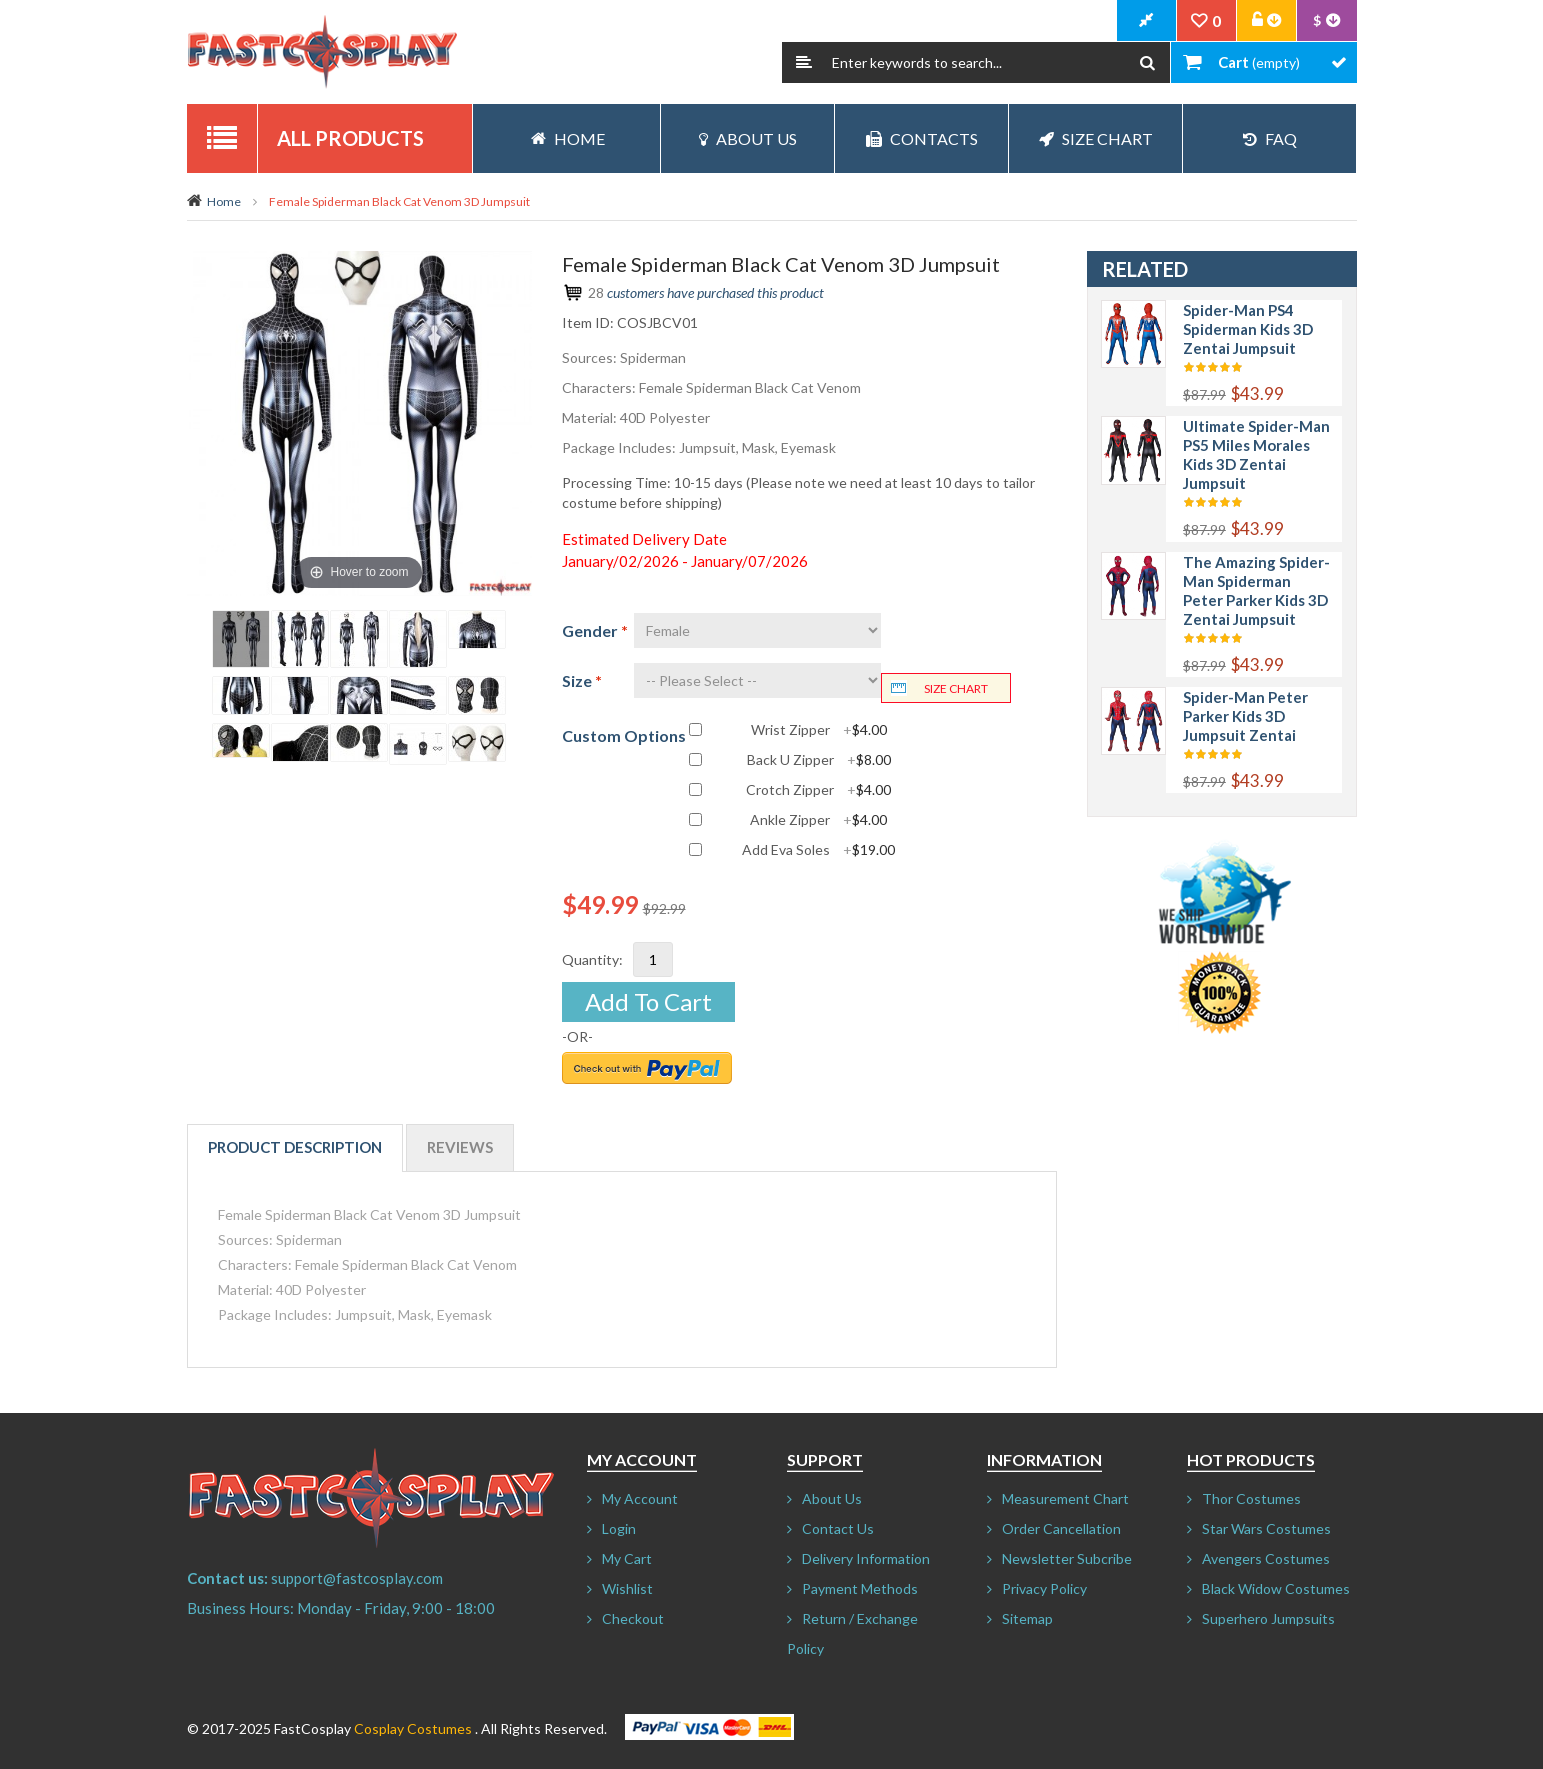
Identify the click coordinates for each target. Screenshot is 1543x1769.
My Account (640, 1498)
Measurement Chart (1065, 1498)
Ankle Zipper (818, 820)
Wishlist (627, 1588)
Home (224, 201)
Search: (804, 62)
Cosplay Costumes (413, 1728)
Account (1267, 21)
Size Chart (1096, 138)
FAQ (1270, 138)
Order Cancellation (1061, 1528)
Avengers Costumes (1266, 1558)
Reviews (460, 1147)
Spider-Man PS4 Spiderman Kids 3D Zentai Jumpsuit (1248, 329)
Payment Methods (860, 1588)
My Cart (627, 1558)
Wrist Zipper (819, 730)
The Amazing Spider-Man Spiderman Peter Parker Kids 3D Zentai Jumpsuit (1256, 590)
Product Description (295, 1147)
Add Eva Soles (818, 850)
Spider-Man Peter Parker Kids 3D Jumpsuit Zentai (1245, 716)
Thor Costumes (1251, 1498)
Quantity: (592, 959)
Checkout (633, 1618)
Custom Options (624, 735)
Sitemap (1027, 1618)
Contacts (922, 138)
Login (619, 1528)
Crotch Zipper (818, 790)
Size (582, 680)
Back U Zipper (819, 760)
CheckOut (1147, 21)
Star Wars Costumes (1266, 1528)
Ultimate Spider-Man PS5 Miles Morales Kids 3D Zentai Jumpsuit (1256, 454)
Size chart (956, 688)
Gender (595, 630)
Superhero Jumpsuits (1268, 1618)
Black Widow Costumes (1276, 1588)
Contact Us (838, 1528)
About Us (748, 138)
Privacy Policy (1044, 1588)
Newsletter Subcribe (1067, 1558)
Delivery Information (866, 1558)
